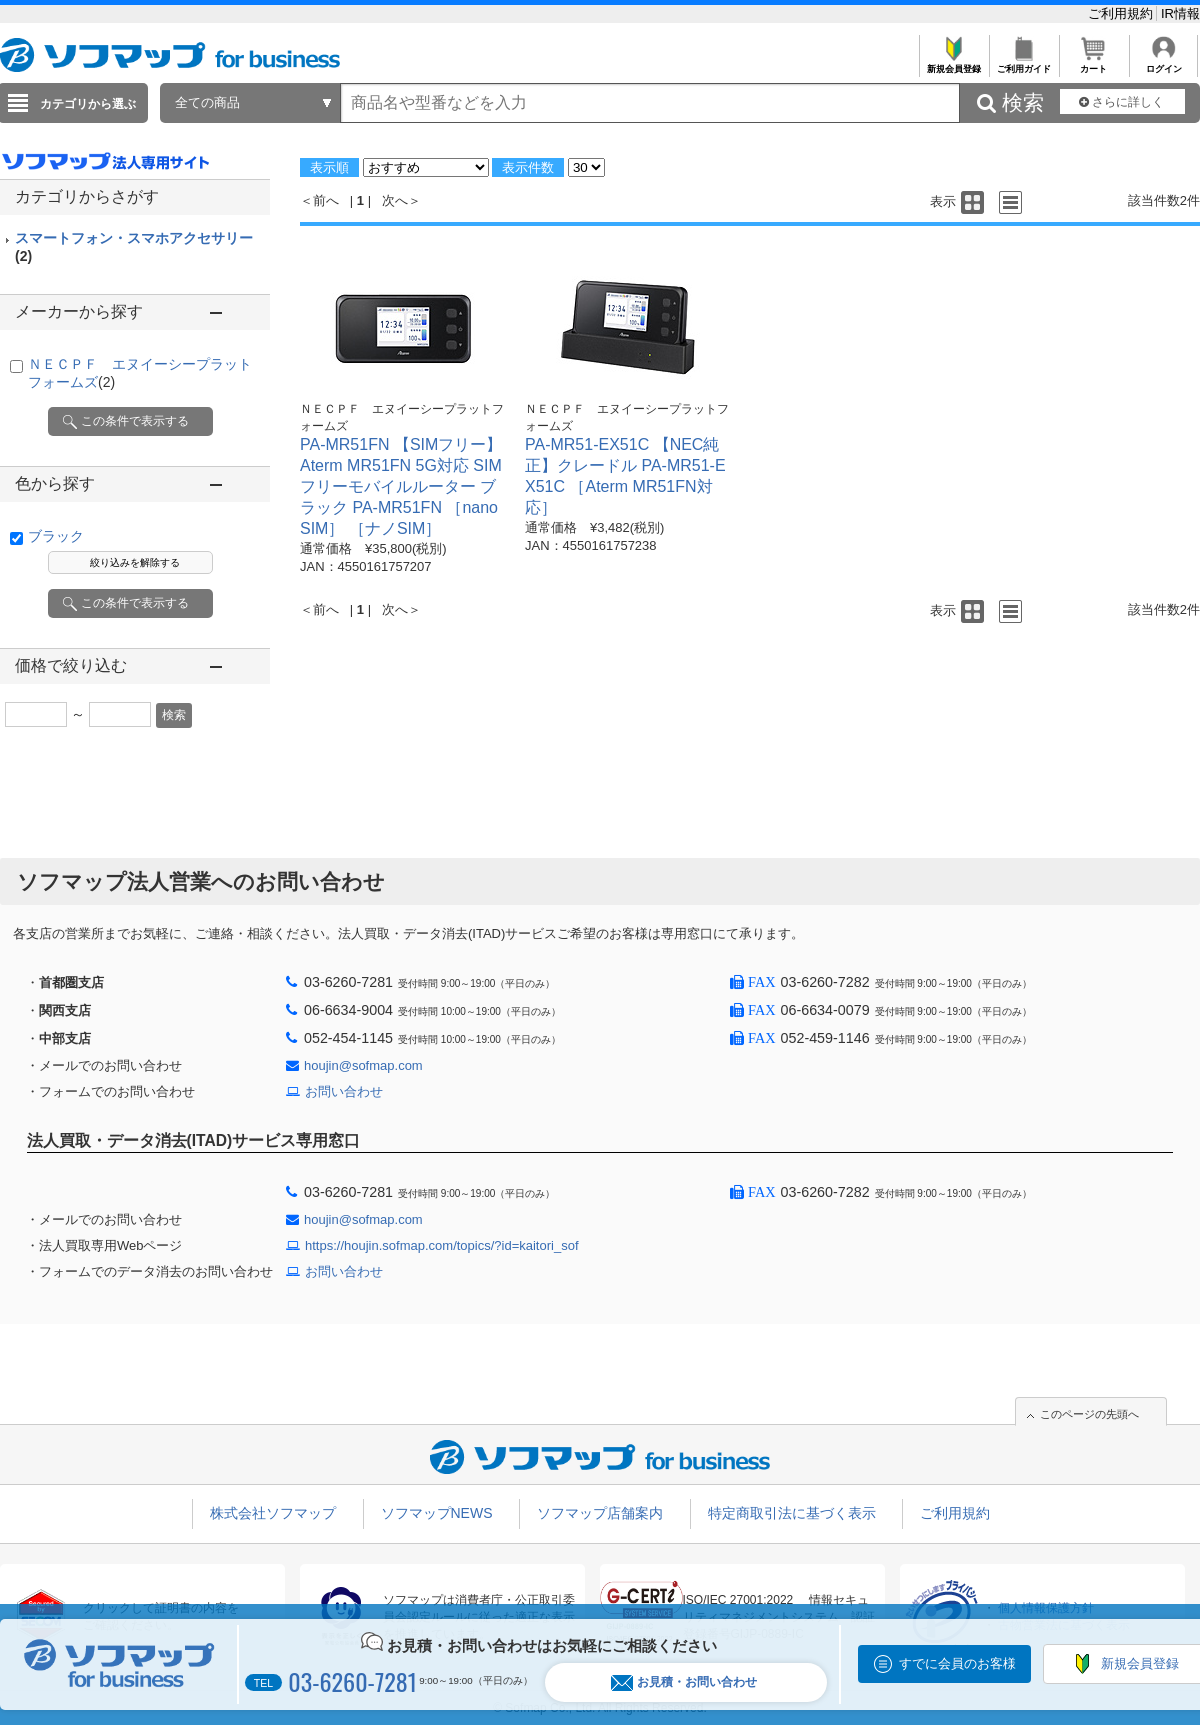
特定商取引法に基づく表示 (792, 1513)
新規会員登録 (953, 63)
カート (1093, 63)
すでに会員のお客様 (957, 1663)
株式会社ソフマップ (273, 1513)
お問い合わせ (344, 1091)
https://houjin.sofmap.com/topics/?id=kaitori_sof (442, 1245)
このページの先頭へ (1089, 1414)
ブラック (56, 536)
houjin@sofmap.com (363, 1065)
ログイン (1163, 63)
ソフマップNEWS (437, 1513)
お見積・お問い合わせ (684, 1682)
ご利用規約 (1122, 13)
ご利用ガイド (1023, 63)
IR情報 (1180, 13)
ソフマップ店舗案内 (600, 1513)
